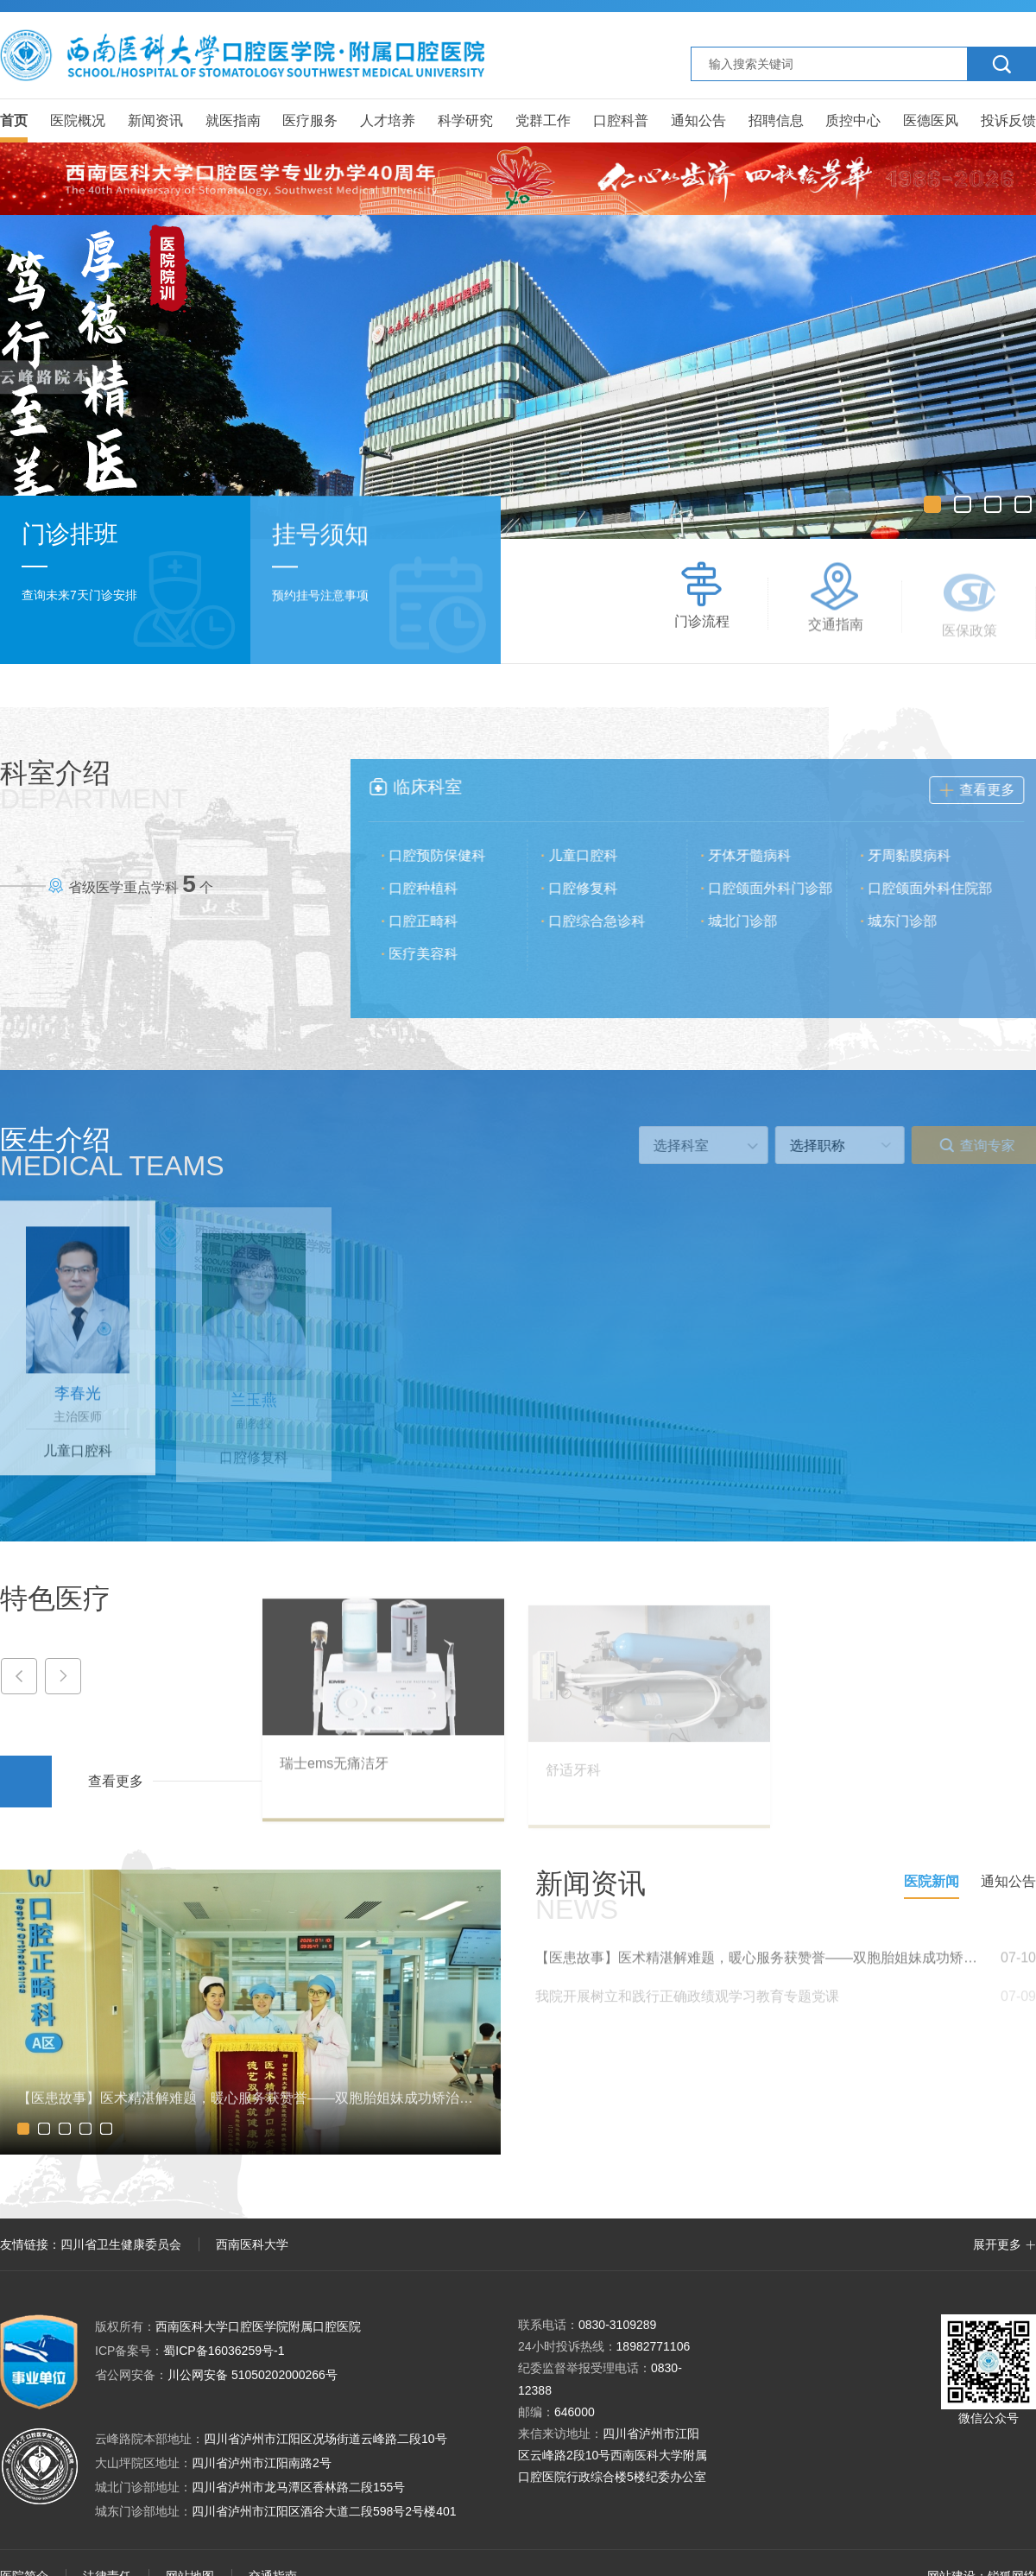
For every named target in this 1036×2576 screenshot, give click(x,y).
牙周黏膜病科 (921, 855)
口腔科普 (620, 120)
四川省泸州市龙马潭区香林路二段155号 (298, 2487)
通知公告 (698, 120)
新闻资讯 (155, 120)
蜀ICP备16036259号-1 (189, 2351)
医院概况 (77, 120)
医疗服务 (310, 120)
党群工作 (543, 120)
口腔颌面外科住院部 (942, 888)
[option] (518, 377)
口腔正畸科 (435, 921)
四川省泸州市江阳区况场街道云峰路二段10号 (325, 2439)
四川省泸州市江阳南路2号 (262, 2463)
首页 (14, 120)
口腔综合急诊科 (608, 921)
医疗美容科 (435, 953)
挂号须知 (320, 538)
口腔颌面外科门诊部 (782, 888)
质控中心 (853, 120)
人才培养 (387, 120)
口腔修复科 (594, 888)
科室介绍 (94, 785)
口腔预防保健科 (449, 855)
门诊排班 (70, 535)
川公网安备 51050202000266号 (216, 2375)
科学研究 (465, 120)
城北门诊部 (754, 921)
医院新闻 (931, 1881)
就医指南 (233, 120)
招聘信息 (776, 120)
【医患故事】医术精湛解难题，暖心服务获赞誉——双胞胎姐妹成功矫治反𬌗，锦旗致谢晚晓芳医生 (759, 1969)
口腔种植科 (435, 888)
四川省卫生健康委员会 (120, 2244)
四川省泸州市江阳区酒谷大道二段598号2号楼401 (324, 2511)
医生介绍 (112, 1152)
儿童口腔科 (594, 855)
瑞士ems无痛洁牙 (334, 1775)
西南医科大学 (252, 2244)
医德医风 (930, 120)
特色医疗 (55, 1598)
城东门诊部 (914, 921)
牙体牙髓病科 (761, 855)
